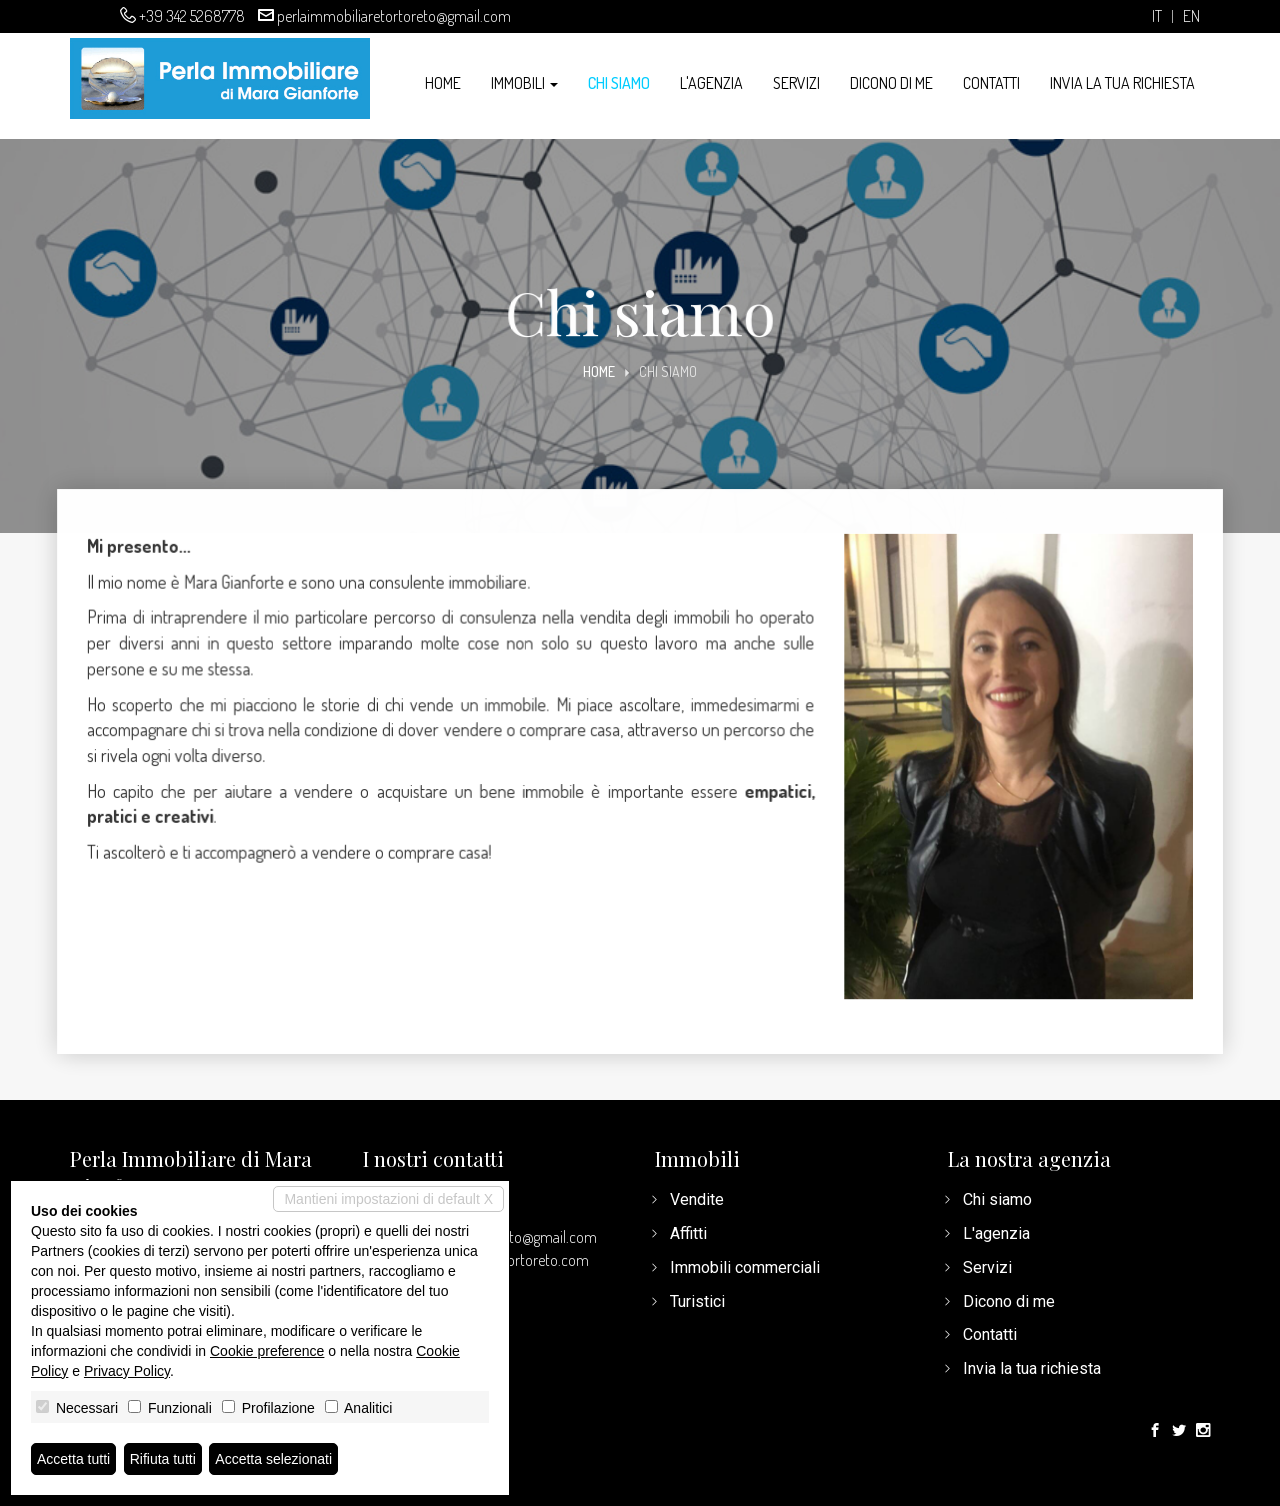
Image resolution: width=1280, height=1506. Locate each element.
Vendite (697, 1199)
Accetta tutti (73, 1459)
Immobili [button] (524, 83)
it (1157, 16)
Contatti (991, 83)
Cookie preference (267, 1351)
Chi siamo (619, 83)
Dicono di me (891, 83)
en (1191, 16)
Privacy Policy (127, 1371)
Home (443, 83)
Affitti (688, 1233)
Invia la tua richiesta (1122, 83)
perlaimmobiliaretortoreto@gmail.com (394, 16)
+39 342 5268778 (192, 16)
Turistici (697, 1301)
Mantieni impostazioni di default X (388, 1199)
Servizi (796, 83)
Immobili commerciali (745, 1267)
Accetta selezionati (273, 1459)
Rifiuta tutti (163, 1459)
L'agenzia (711, 83)
